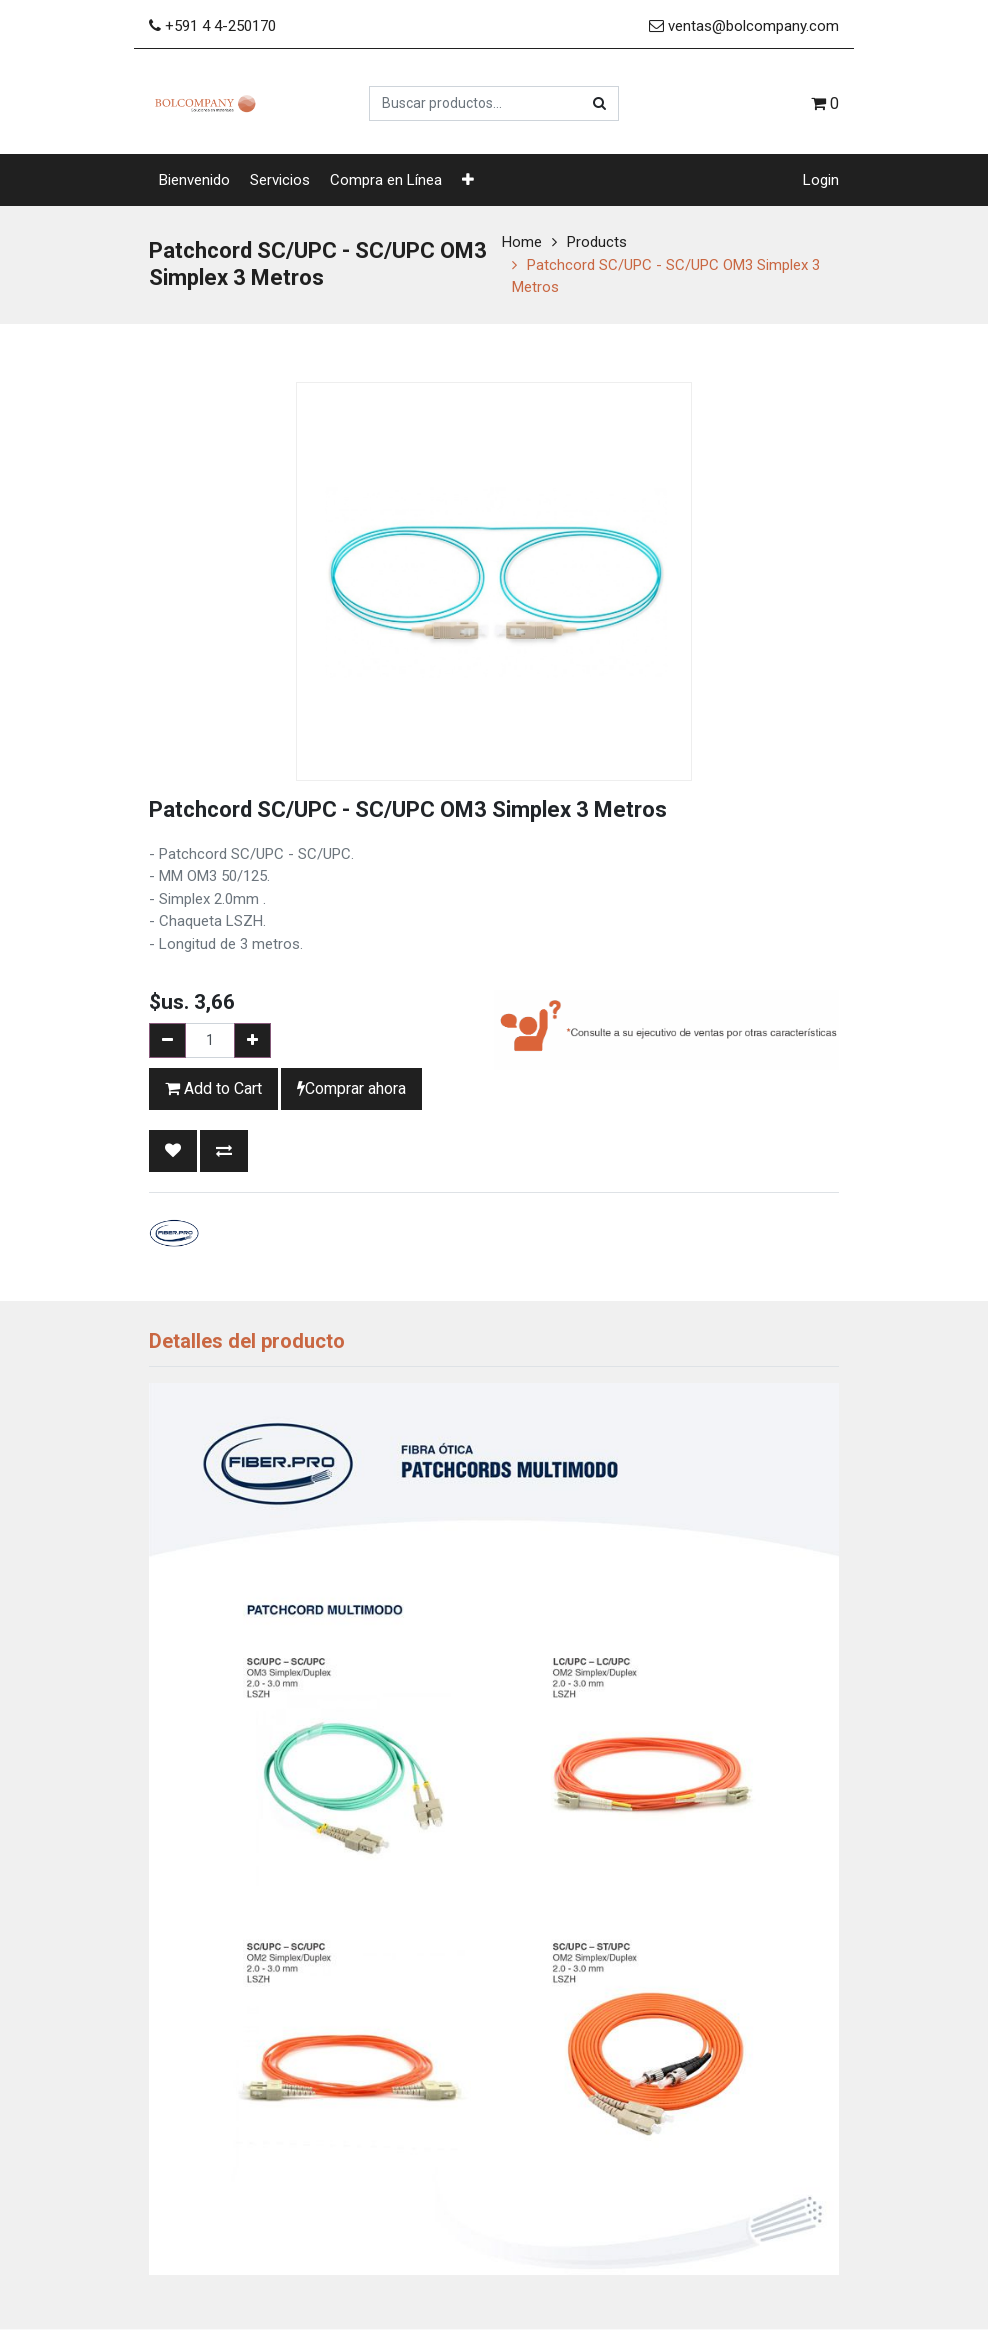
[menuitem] (194, 180)
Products (597, 242)
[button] (468, 180)
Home (522, 242)
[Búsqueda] (599, 103)
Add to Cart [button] (213, 1088)
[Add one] (252, 1040)
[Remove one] (167, 1040)
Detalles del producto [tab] (247, 1341)
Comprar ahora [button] (351, 1088)
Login (821, 180)
